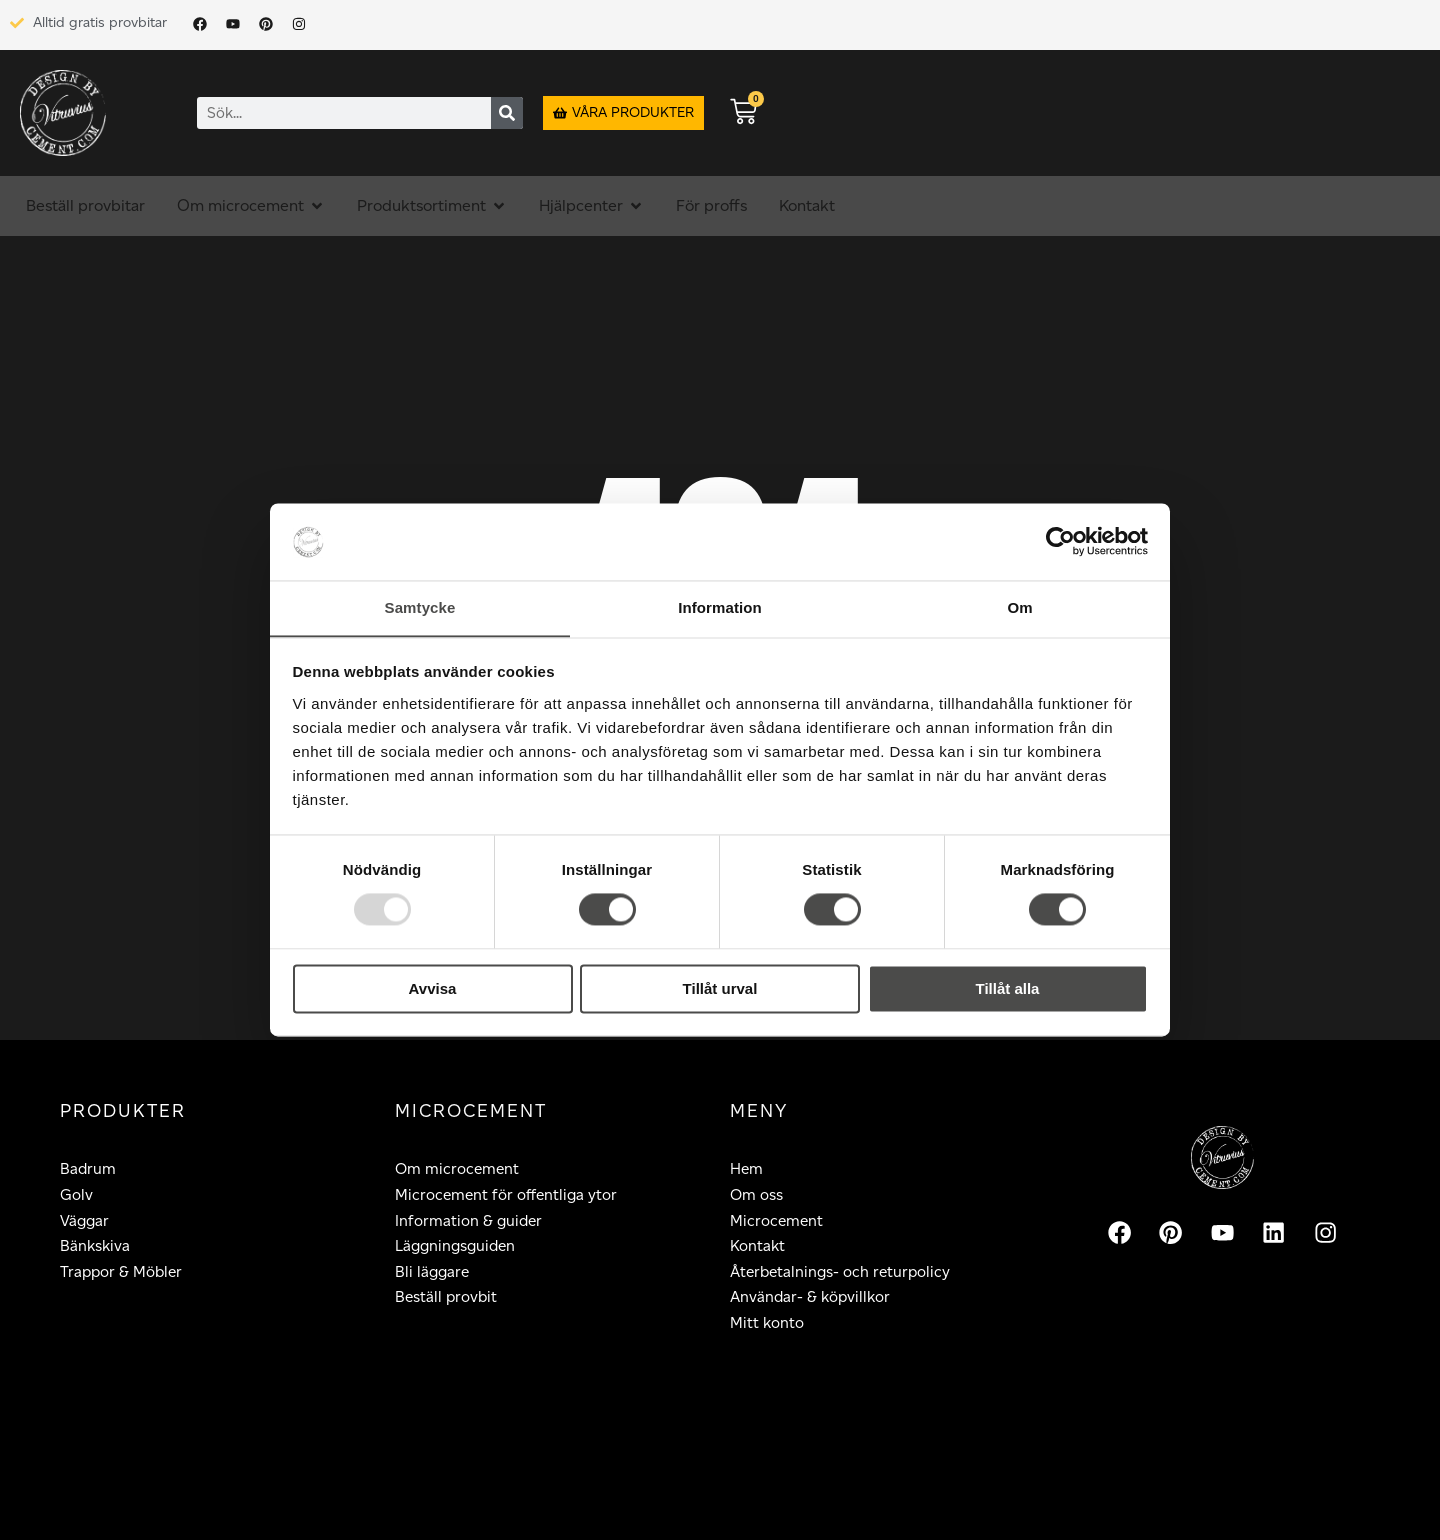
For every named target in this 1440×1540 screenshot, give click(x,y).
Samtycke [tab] (420, 607)
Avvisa (433, 989)
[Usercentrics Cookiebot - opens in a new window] (1060, 541)
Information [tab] (720, 607)
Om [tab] (1019, 607)
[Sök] (507, 113)
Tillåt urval (720, 989)
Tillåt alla (1008, 989)
